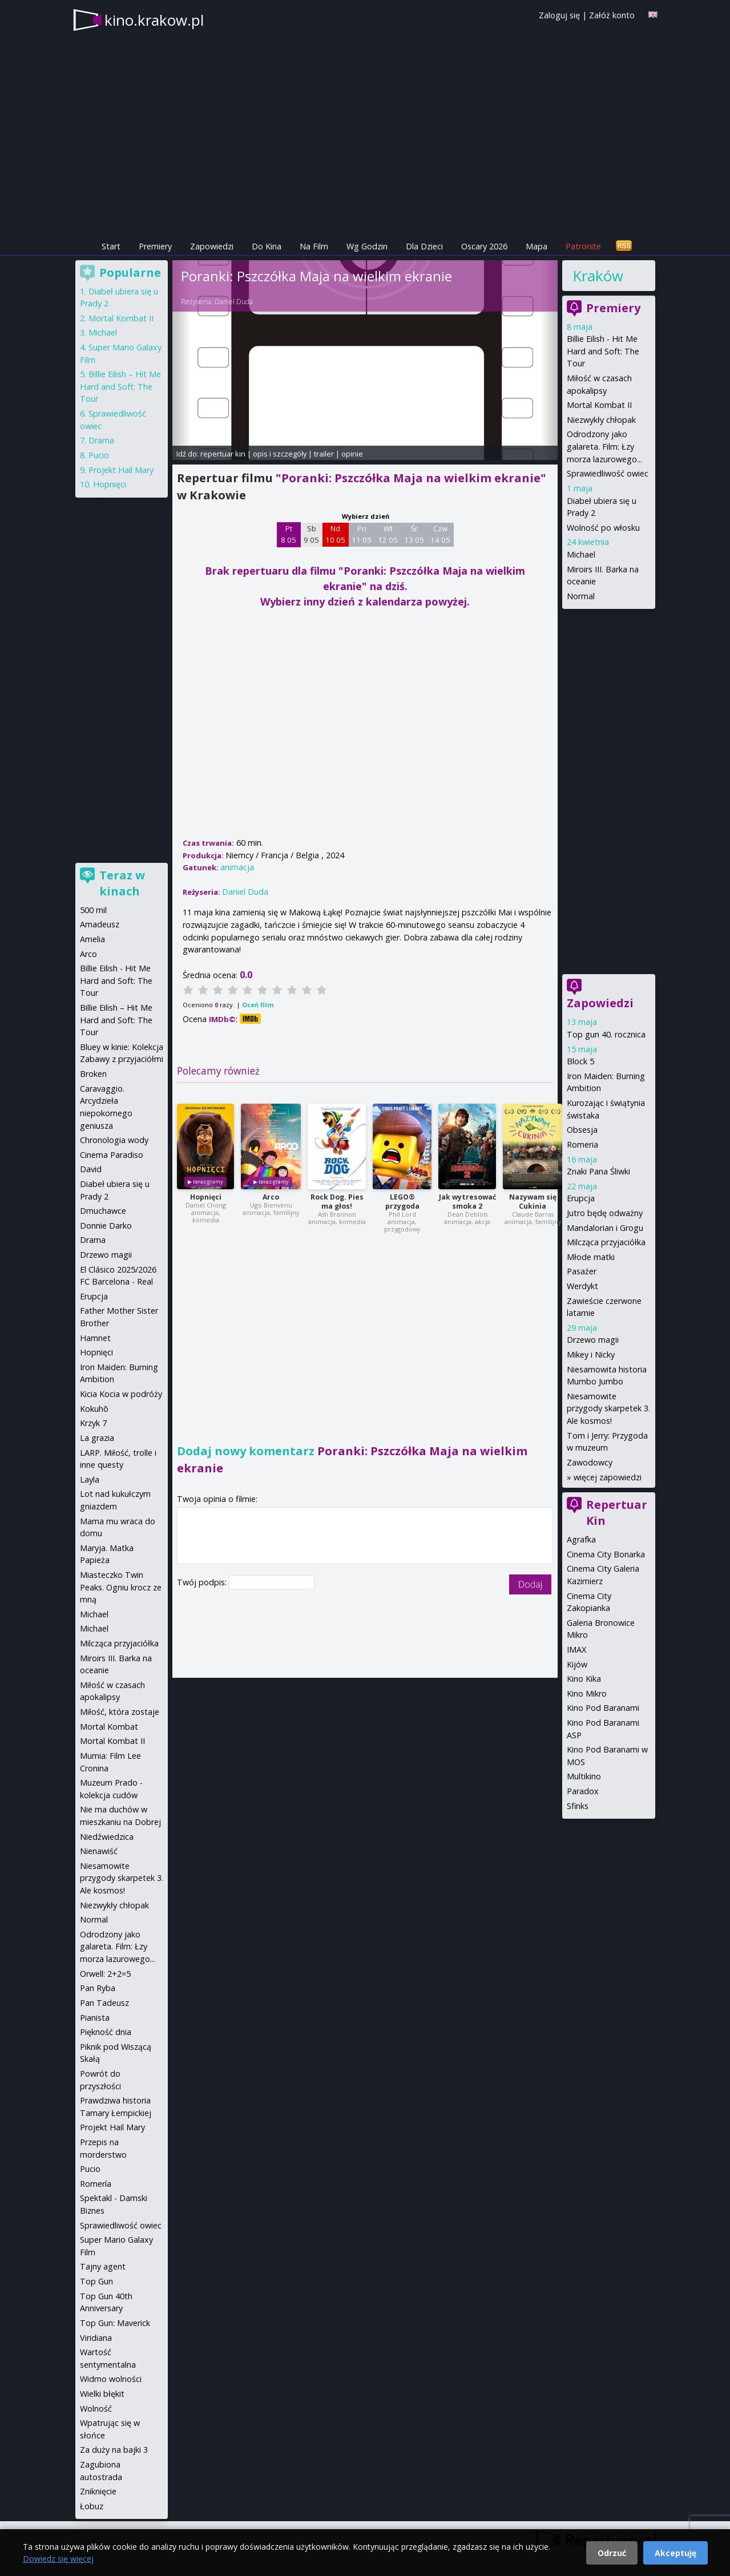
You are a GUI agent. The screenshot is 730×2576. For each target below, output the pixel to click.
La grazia (97, 1437)
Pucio (98, 455)
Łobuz (91, 2506)
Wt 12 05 (388, 534)
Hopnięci (205, 1197)
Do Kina (266, 246)
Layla (89, 1479)
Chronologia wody (114, 1139)
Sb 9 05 (311, 534)
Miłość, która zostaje (119, 1711)
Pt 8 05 (288, 534)
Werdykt (582, 1286)
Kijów (577, 1664)
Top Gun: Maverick (115, 2322)
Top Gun (96, 2281)
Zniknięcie (98, 2491)
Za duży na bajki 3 (114, 2449)
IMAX (576, 1649)
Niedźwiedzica (107, 1836)
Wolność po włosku (603, 527)
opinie (352, 454)
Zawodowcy (589, 1462)
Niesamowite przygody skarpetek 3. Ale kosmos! (608, 1408)
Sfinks (577, 1805)
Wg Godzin (367, 246)
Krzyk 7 (93, 1423)
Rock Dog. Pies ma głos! (337, 1201)
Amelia (92, 939)
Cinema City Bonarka (606, 1554)
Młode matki (591, 1256)
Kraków (597, 275)
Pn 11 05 (362, 534)
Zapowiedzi (211, 246)
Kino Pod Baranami (603, 1707)
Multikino (584, 1776)
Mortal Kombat (109, 1726)
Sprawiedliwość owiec (607, 473)
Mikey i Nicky (591, 1354)
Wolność (96, 2408)
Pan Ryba (97, 1988)
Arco (271, 1197)
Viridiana (96, 2337)
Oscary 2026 (484, 246)
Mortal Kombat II (599, 404)
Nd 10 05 (335, 534)
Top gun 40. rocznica (606, 1034)
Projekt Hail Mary (121, 470)
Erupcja (581, 1198)
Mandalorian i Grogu (605, 1227)
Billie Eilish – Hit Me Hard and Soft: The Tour (120, 386)
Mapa (536, 246)
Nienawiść (99, 1851)
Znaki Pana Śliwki (598, 1171)
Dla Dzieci (424, 246)
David (91, 1169)
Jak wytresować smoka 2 (467, 1201)
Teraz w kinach (122, 883)
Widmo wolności (111, 2378)
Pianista (95, 2017)
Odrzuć (612, 2552)
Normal (581, 596)
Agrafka (581, 1539)
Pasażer (581, 1271)
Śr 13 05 (414, 534)
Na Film (314, 246)
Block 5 (580, 1061)
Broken (93, 1073)
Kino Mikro (587, 1693)
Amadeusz (99, 924)
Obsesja (582, 1129)
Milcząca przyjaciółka (606, 1242)
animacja (237, 867)
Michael (581, 554)
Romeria (582, 1144)
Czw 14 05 (440, 534)
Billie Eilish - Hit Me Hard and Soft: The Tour (603, 351)
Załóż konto (612, 15)
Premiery (155, 246)
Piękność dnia (105, 2031)
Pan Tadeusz (104, 2002)
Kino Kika (584, 1678)
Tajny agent (103, 2266)
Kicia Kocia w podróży (121, 1393)
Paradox (583, 1791)
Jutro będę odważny (605, 1213)
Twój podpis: (203, 1582)
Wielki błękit (102, 2393)
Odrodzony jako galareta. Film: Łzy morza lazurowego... (604, 446)
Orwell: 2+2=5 (105, 1973)
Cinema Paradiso (111, 1154)
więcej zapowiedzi (608, 1477)
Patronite (583, 246)
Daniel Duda (234, 301)
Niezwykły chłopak (601, 419)
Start (111, 246)
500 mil (93, 910)
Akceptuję (675, 2552)
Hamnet (95, 1338)
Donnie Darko (106, 1225)
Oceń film (257, 1004)
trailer (324, 454)
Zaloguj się (559, 15)
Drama (101, 440)
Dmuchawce (103, 1210)
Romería (95, 2183)
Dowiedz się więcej (58, 2558)
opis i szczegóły (279, 454)
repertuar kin (222, 454)
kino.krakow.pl (154, 20)
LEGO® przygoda (402, 1201)
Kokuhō (94, 1408)
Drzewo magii (593, 1339)
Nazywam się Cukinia (532, 1201)
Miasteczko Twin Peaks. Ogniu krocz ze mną (121, 1587)
